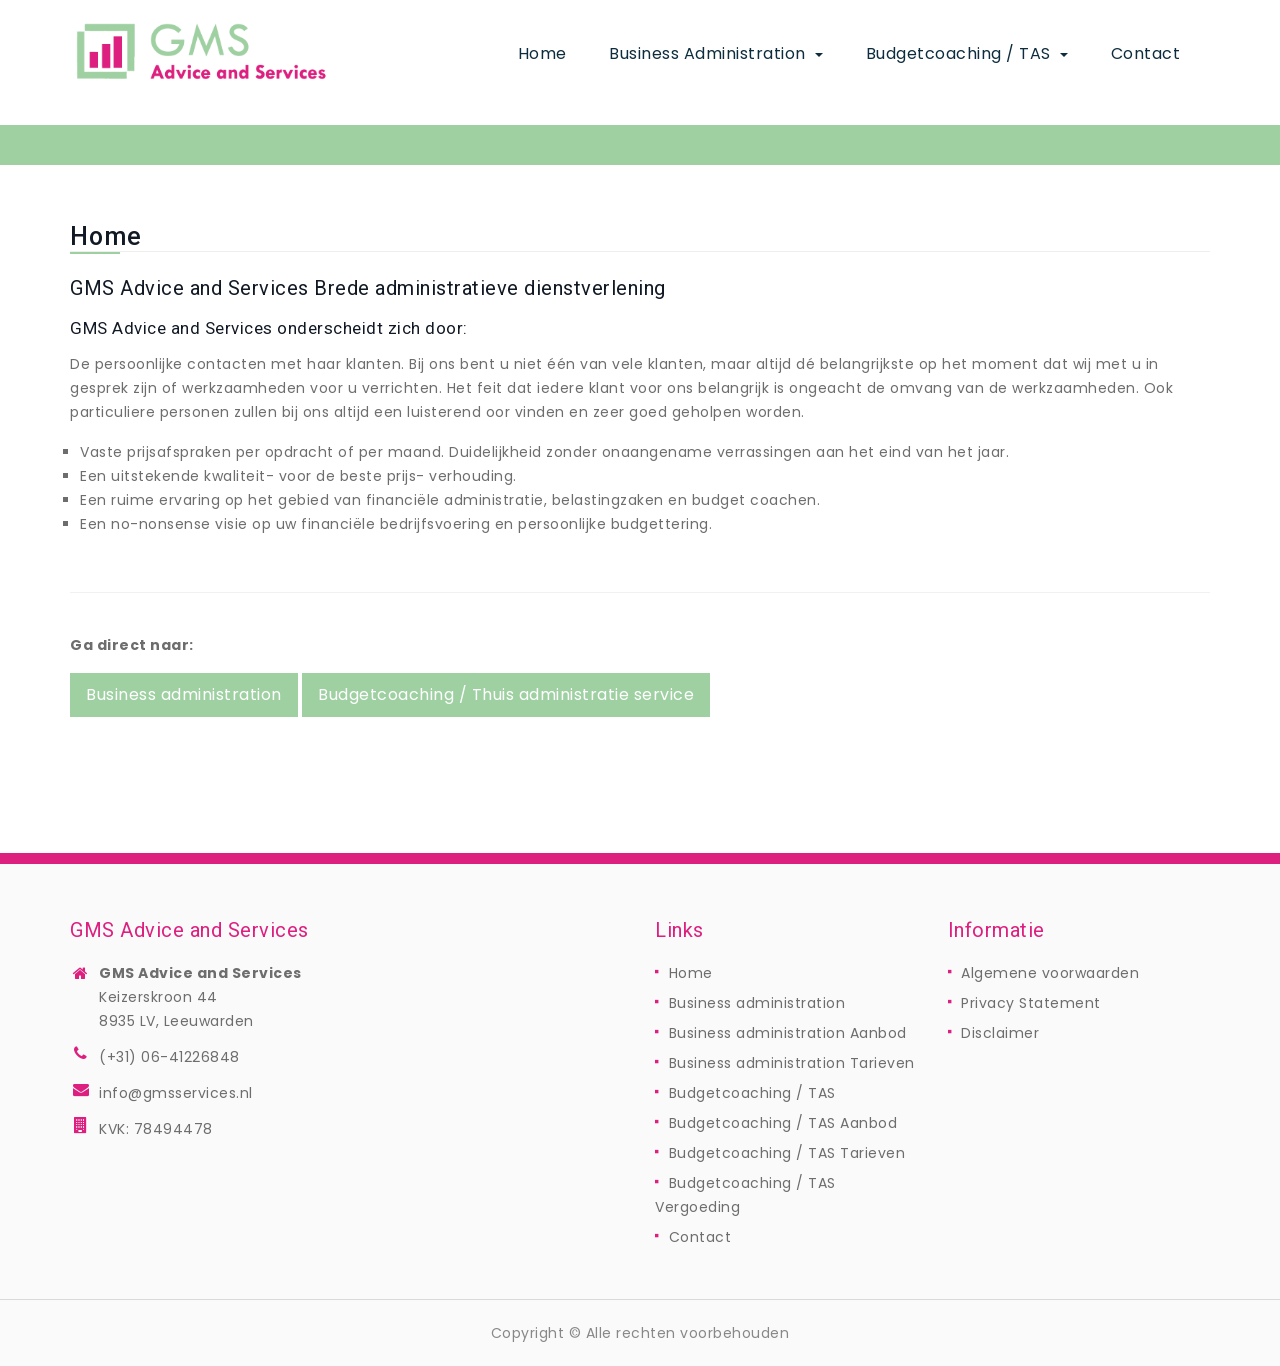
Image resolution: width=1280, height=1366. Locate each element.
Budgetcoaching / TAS (961, 53)
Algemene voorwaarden (1050, 973)
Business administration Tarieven (792, 1063)
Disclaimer (1000, 1033)
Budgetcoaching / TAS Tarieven (787, 1153)
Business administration (709, 53)
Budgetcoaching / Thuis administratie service (506, 694)
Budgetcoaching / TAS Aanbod (783, 1123)
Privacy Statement (1031, 1003)
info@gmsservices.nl (176, 1093)
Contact (1146, 53)
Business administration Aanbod (788, 1033)
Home (542, 53)
